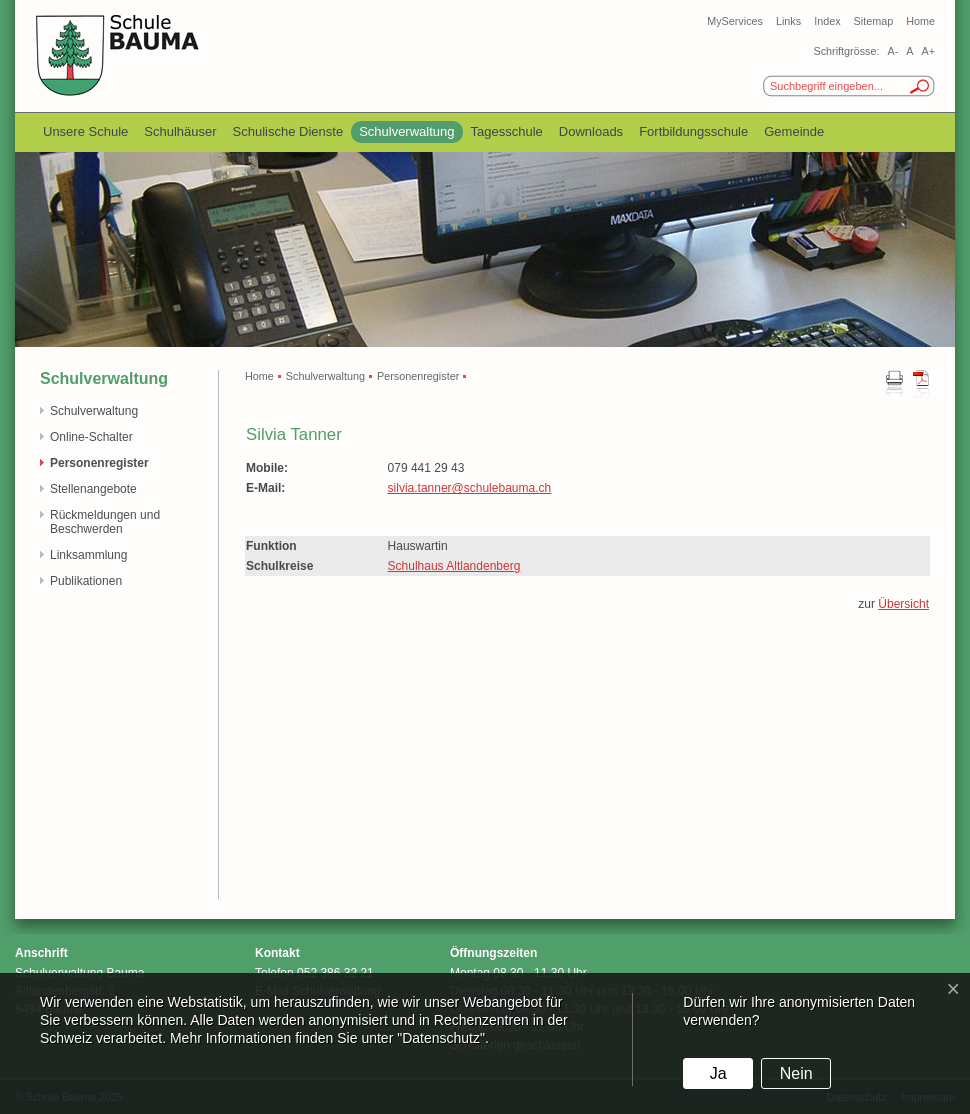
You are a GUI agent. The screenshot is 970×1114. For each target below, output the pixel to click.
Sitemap (874, 21)
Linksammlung (88, 555)
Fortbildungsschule (693, 131)
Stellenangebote (93, 489)
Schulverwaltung (406, 131)
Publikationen (86, 581)
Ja (718, 1073)
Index (827, 21)
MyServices (735, 21)
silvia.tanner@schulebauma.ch (470, 488)
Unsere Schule (85, 131)
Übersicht (903, 604)
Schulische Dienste (288, 131)
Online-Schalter (91, 437)
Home (920, 21)
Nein (796, 1073)
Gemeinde (794, 131)
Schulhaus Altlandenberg (454, 566)
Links (788, 21)
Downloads (591, 131)
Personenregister (99, 463)
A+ (928, 51)
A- (892, 51)
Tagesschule (507, 131)
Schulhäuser (180, 131)
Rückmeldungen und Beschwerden (105, 522)
